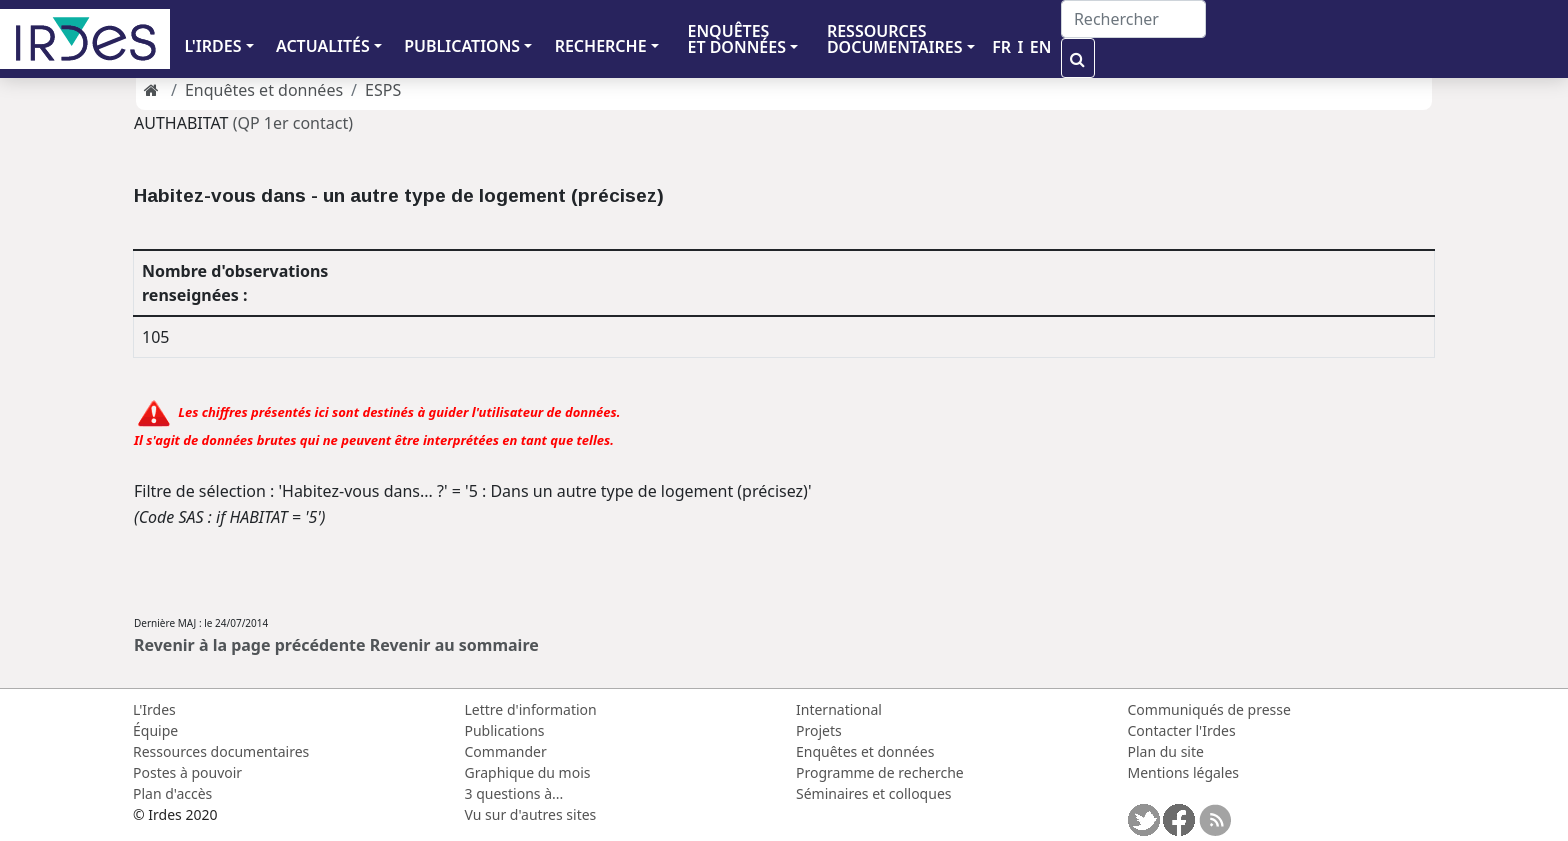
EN (1041, 47)
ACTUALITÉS (323, 46)
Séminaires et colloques (873, 793)
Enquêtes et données (264, 90)
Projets (819, 730)
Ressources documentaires (221, 751)
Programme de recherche (880, 772)
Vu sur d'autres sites (531, 814)
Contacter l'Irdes (1182, 730)
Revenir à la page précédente (250, 645)
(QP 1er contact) (293, 123)
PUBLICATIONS (462, 46)
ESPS (383, 90)
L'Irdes (154, 709)
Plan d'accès (172, 793)
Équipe (155, 730)
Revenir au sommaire (454, 645)
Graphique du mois (528, 772)
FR (1001, 47)
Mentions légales (1184, 772)
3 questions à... (514, 793)
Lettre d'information (531, 709)
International (839, 709)
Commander (506, 751)
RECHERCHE (601, 46)
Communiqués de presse (1209, 709)
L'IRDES (212, 46)
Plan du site (1166, 751)
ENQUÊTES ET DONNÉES (736, 39)
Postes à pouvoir (187, 772)
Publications (505, 730)
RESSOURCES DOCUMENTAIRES (895, 39)
